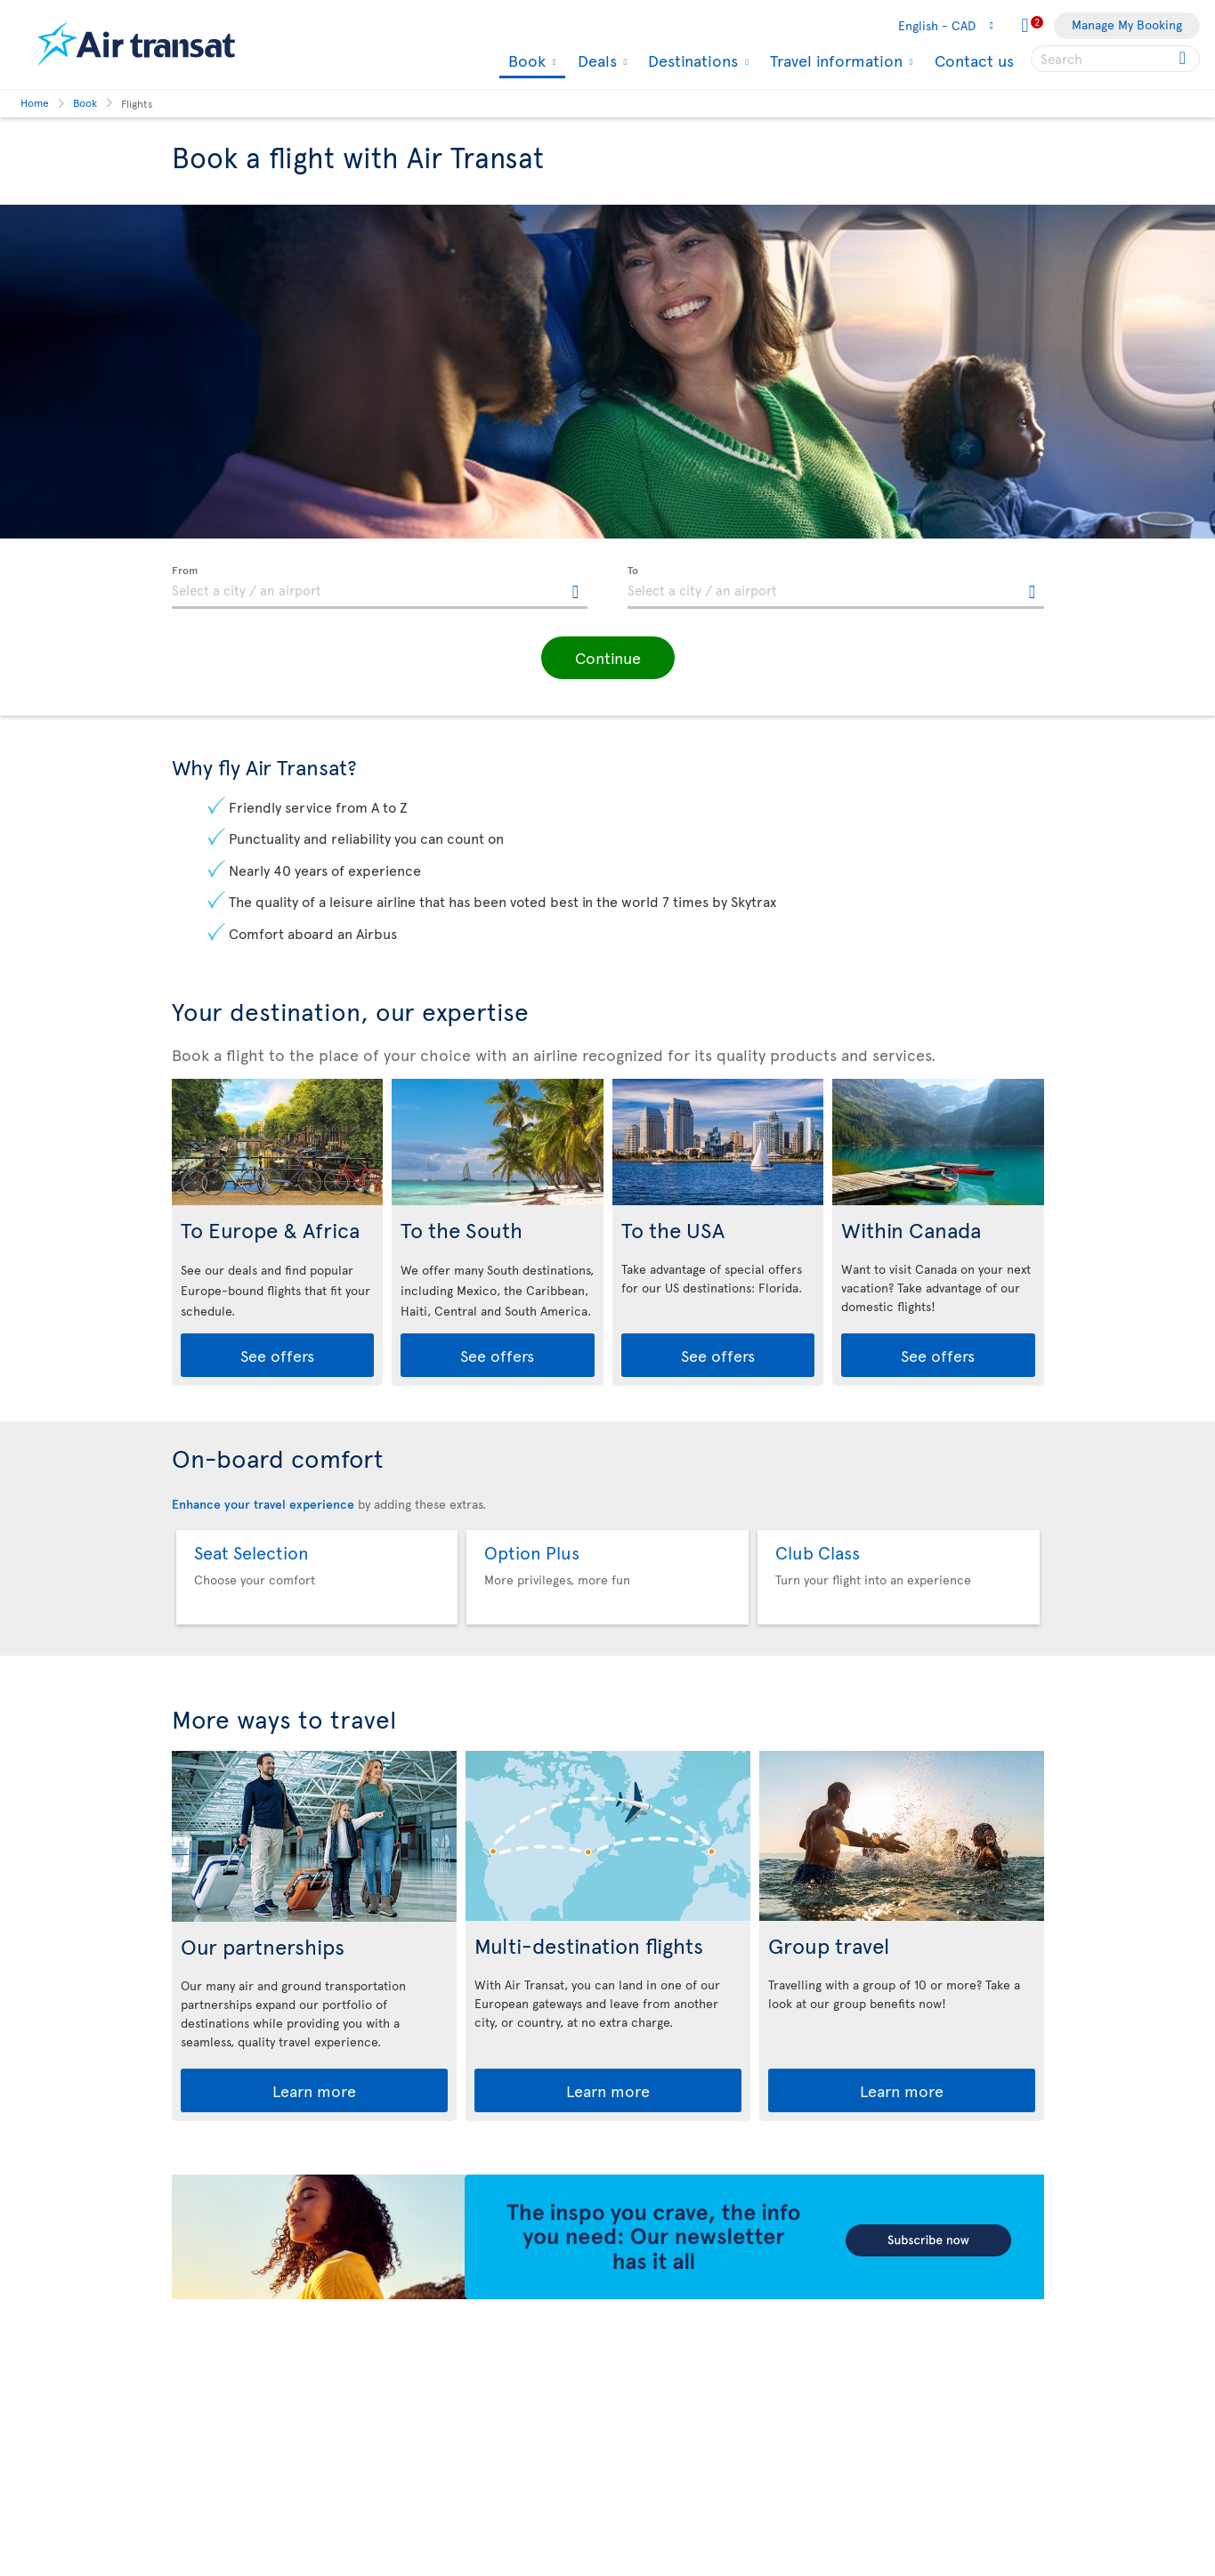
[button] (608, 657)
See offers (277, 1355)
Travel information (834, 60)
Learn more (314, 2090)
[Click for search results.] (1184, 58)
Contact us (974, 60)
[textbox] (380, 587)
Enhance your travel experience (263, 1503)
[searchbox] (1115, 58)
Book (524, 61)
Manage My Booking (1127, 24)
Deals (595, 60)
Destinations (690, 60)
